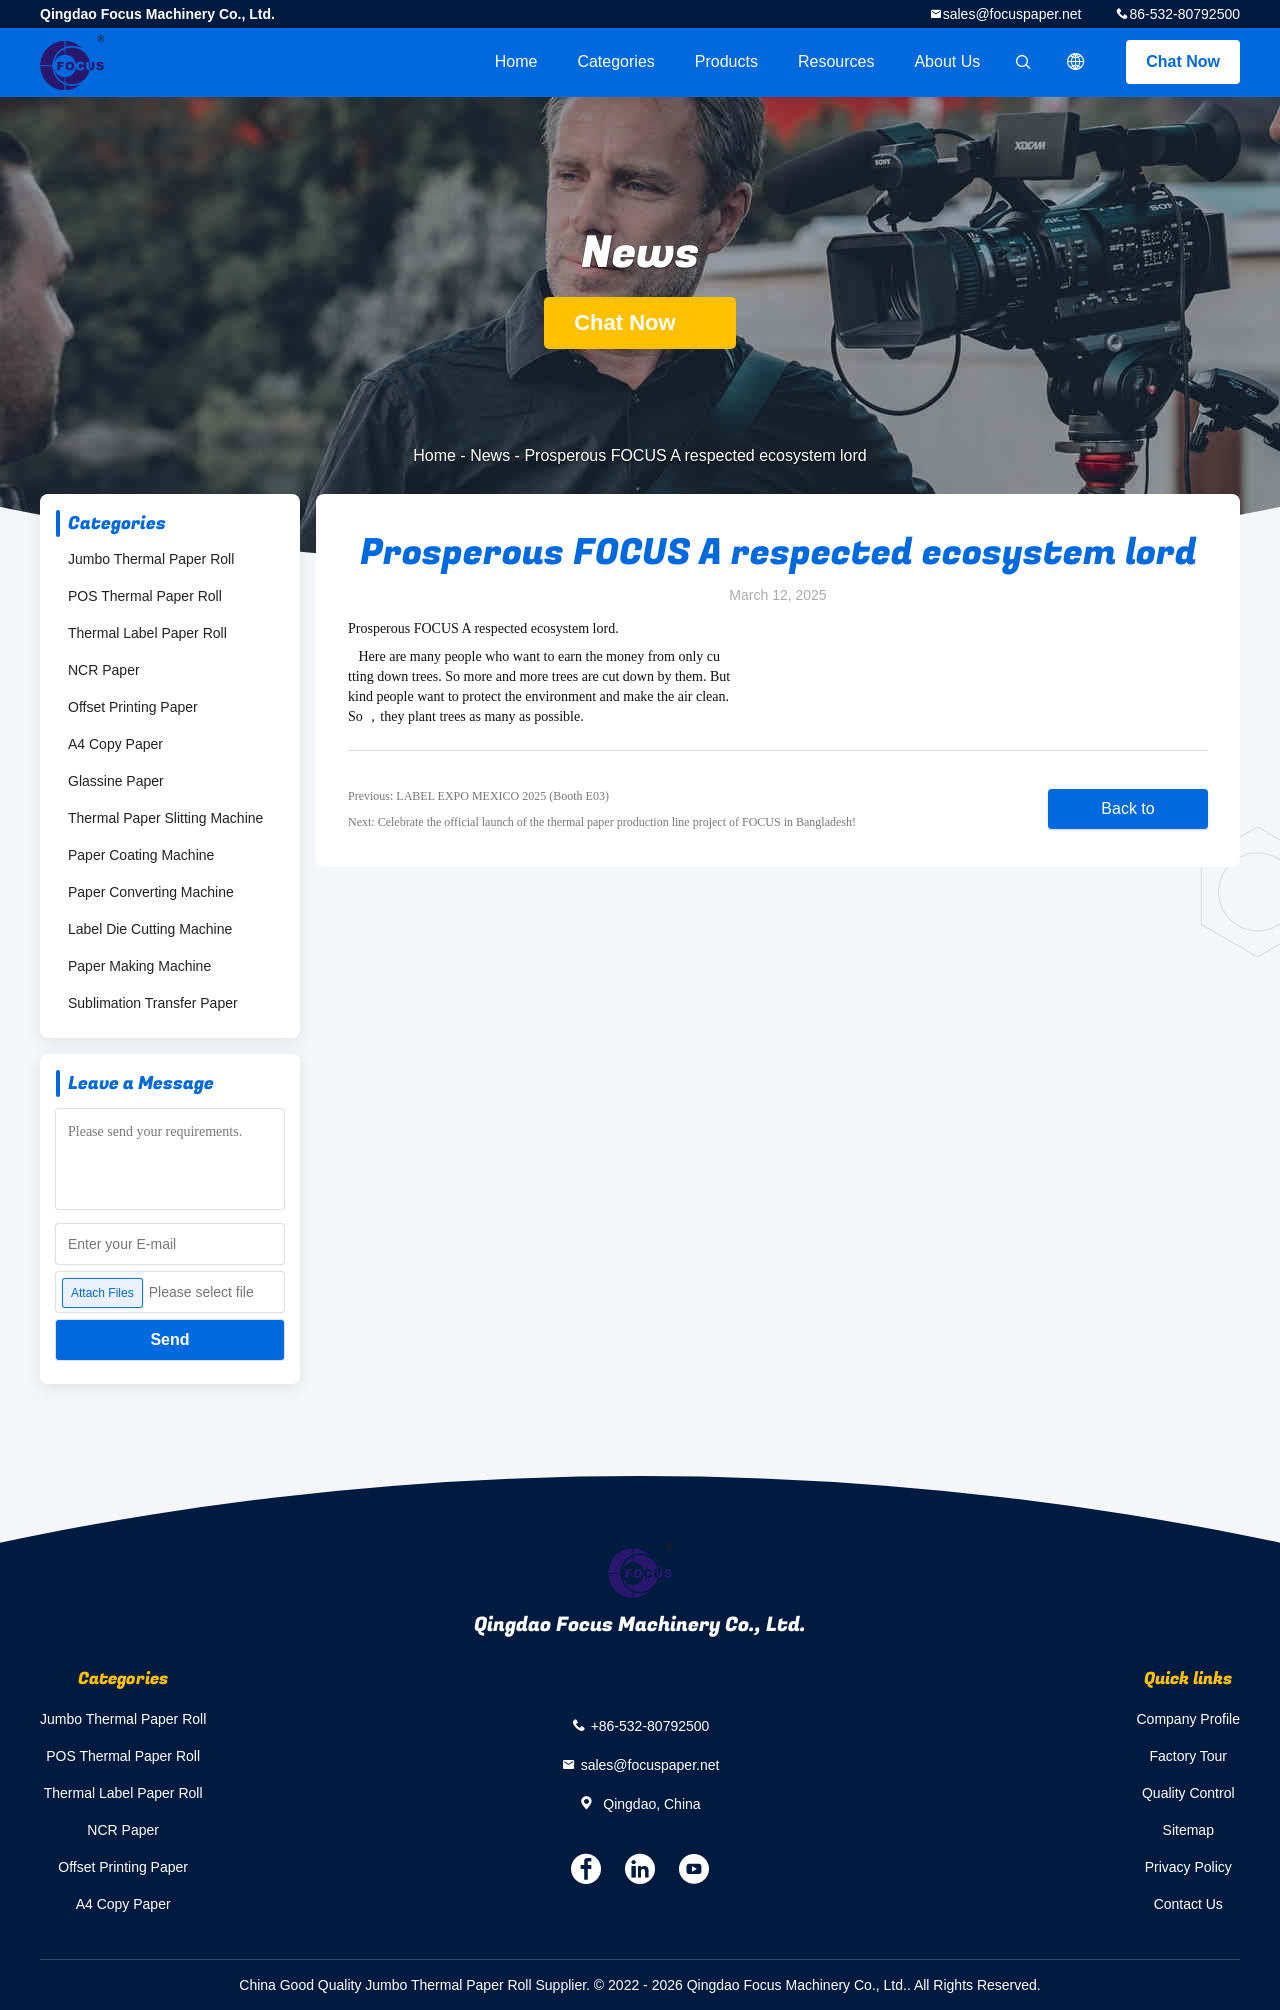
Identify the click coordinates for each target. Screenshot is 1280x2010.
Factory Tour (1188, 1756)
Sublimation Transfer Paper (153, 1003)
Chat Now (1183, 61)
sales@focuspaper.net (1012, 14)
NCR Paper (104, 670)
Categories (615, 61)
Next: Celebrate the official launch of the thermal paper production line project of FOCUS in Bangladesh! (602, 822)
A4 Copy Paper (115, 744)
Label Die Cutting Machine (150, 929)
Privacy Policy (1188, 1867)
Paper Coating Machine (141, 855)
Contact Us (1188, 1904)
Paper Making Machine (139, 966)
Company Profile (1189, 1719)
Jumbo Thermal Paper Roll (151, 559)
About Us (947, 61)
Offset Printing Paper (133, 707)
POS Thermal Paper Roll (145, 596)
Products (726, 61)
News (490, 455)
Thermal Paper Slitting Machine (165, 818)
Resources (836, 61)
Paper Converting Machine (151, 892)
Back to (1127, 808)
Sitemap (1188, 1830)
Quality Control (1188, 1793)
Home (516, 61)
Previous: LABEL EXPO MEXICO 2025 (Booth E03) (478, 796)
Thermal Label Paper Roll (147, 633)
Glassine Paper (116, 781)
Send (169, 1339)
